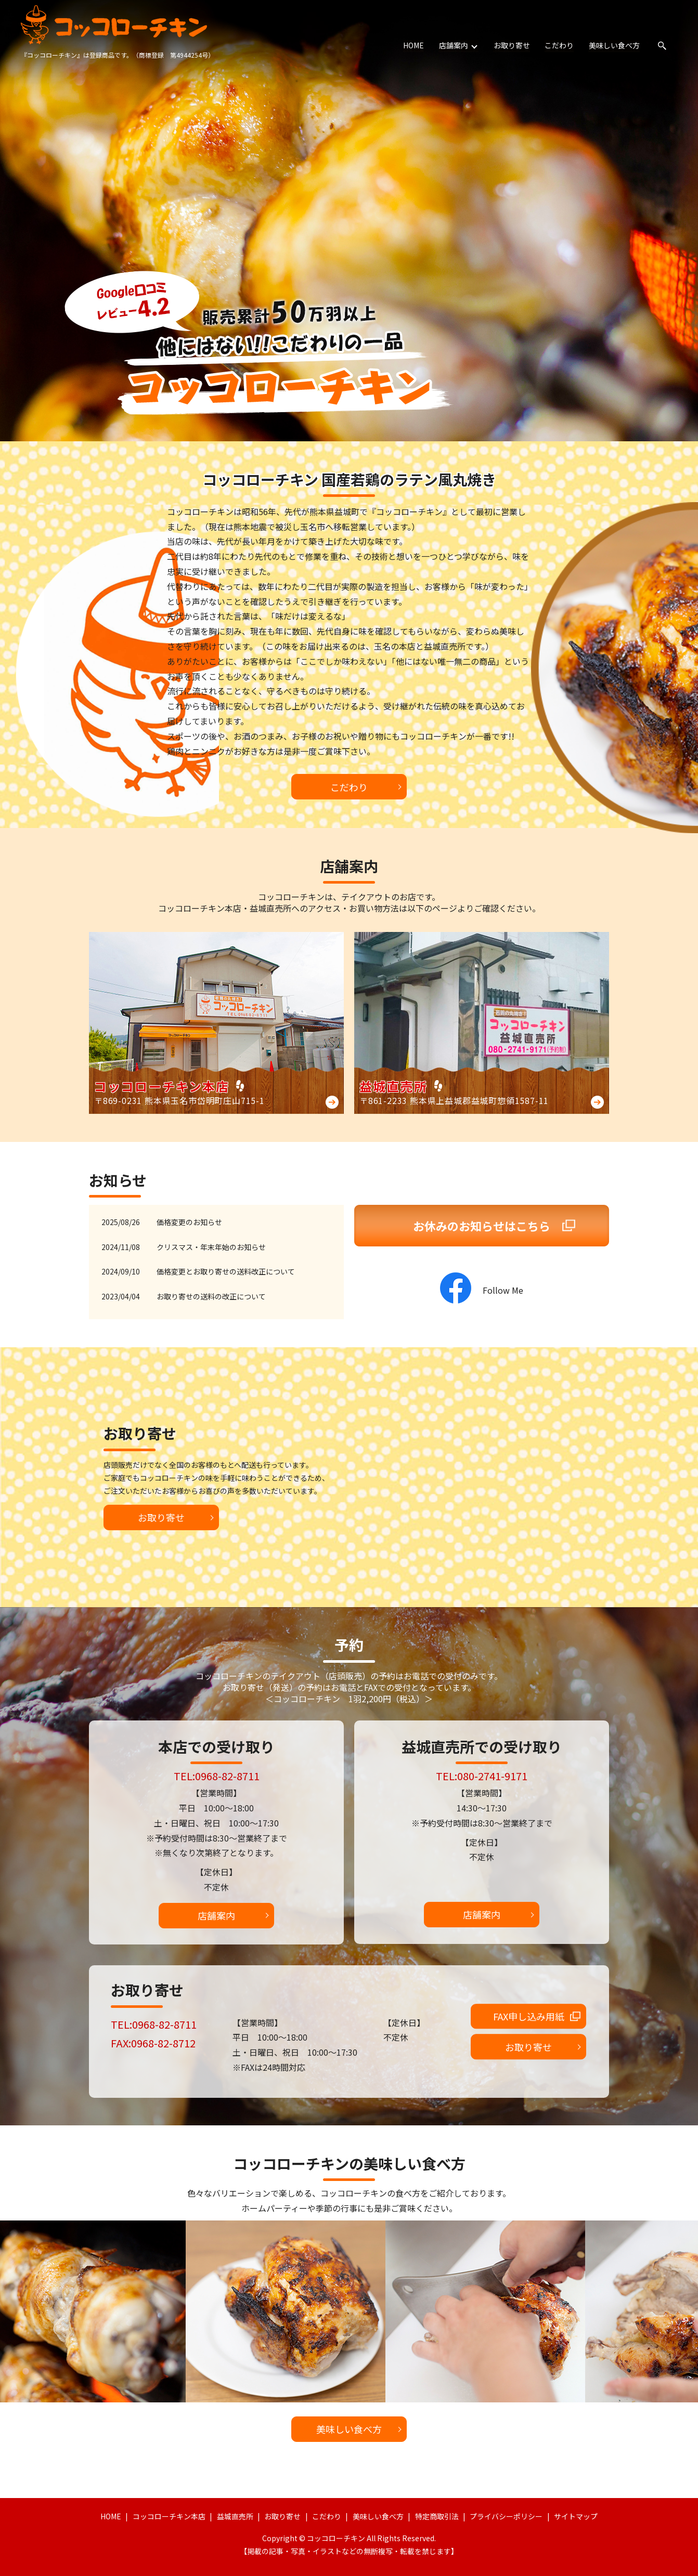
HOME (414, 45)
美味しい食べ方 (614, 45)
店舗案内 (454, 45)
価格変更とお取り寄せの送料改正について (226, 1271)
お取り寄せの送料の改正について (211, 1296)
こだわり (559, 45)
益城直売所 (235, 2516)
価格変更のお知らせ (189, 1222)
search (662, 46)
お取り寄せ (512, 45)
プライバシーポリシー (506, 2516)
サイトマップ (576, 2516)
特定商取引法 (437, 2516)
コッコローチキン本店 (169, 2516)
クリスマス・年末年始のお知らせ (211, 1247)
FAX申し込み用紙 (528, 2016)
